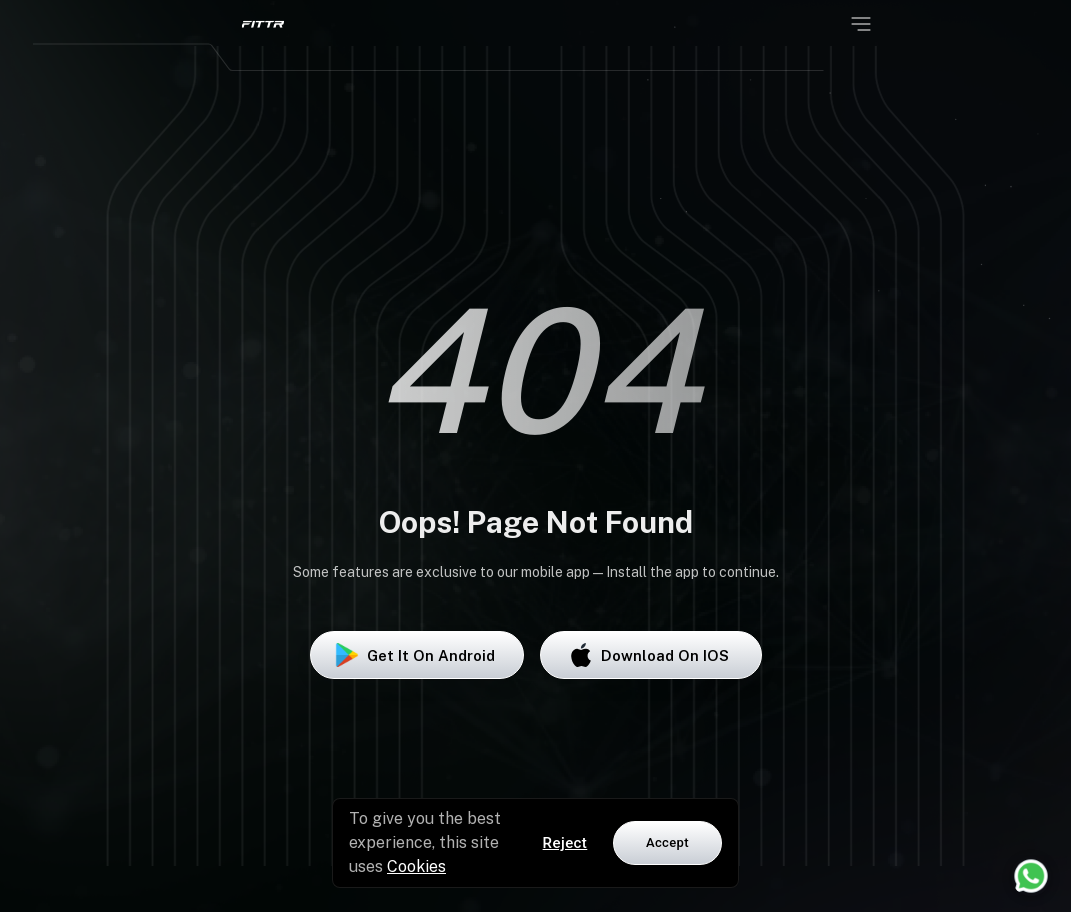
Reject (565, 843)
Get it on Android (417, 655)
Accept (667, 842)
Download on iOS (651, 655)
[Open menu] (861, 24)
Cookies (416, 866)
